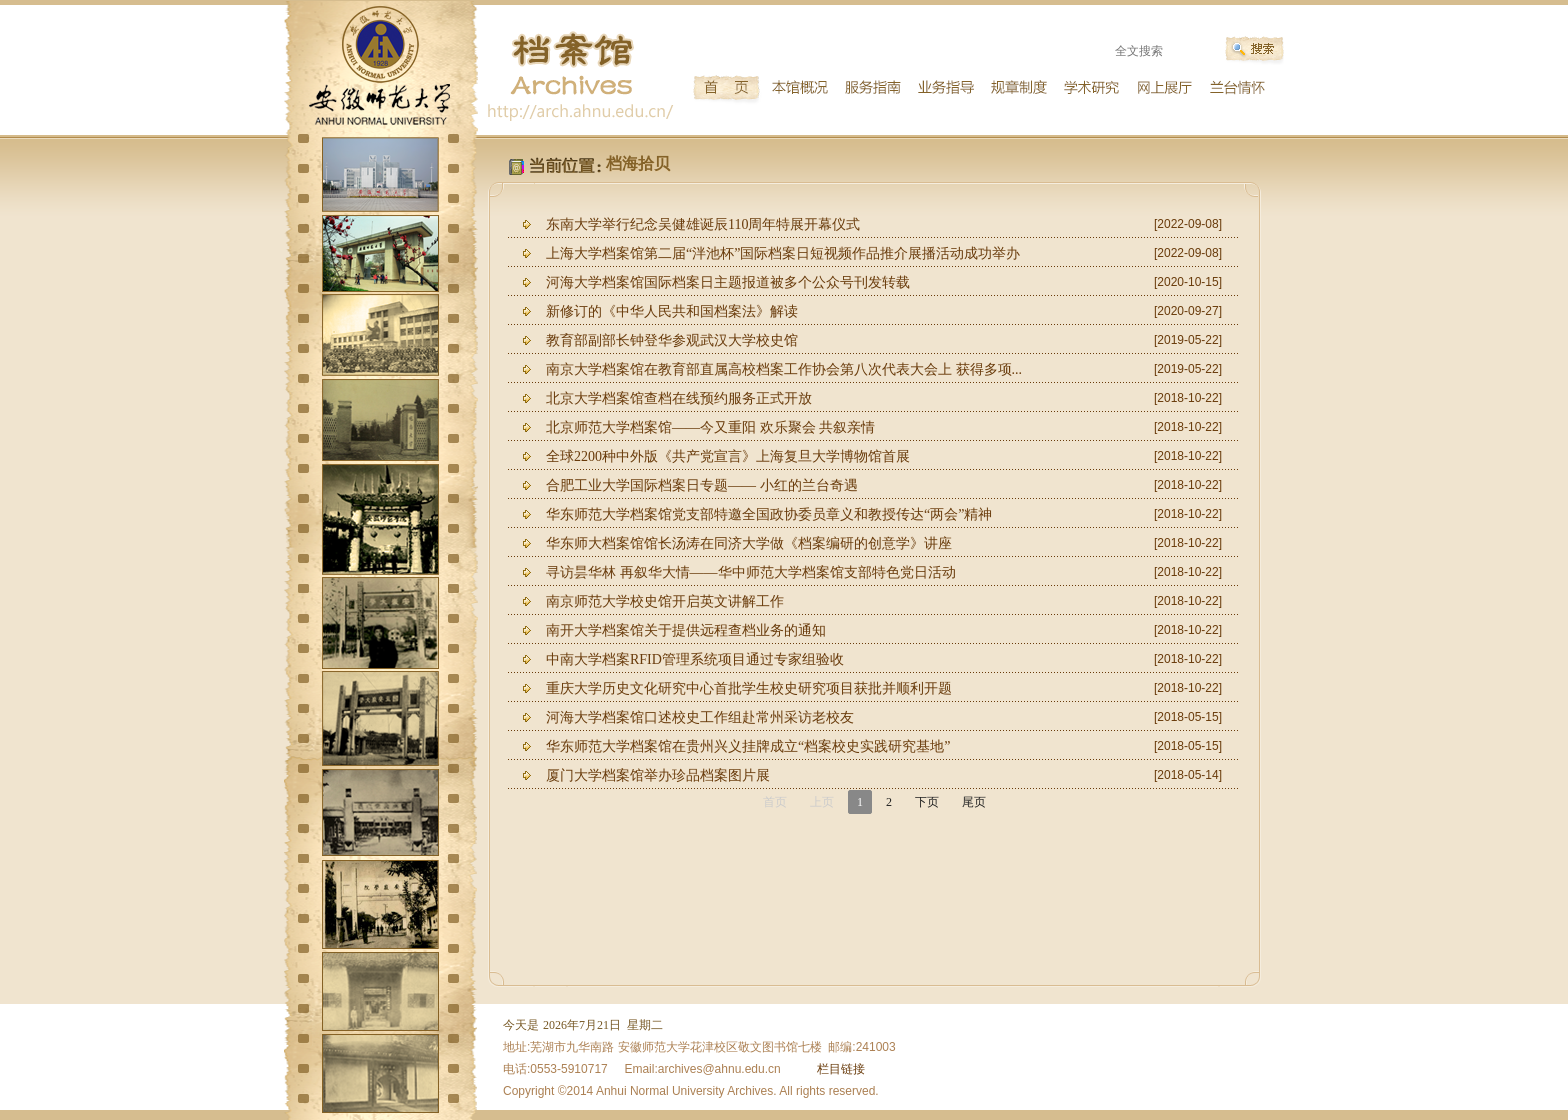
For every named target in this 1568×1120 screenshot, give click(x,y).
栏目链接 (841, 1069)
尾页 (974, 802)
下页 (927, 802)
